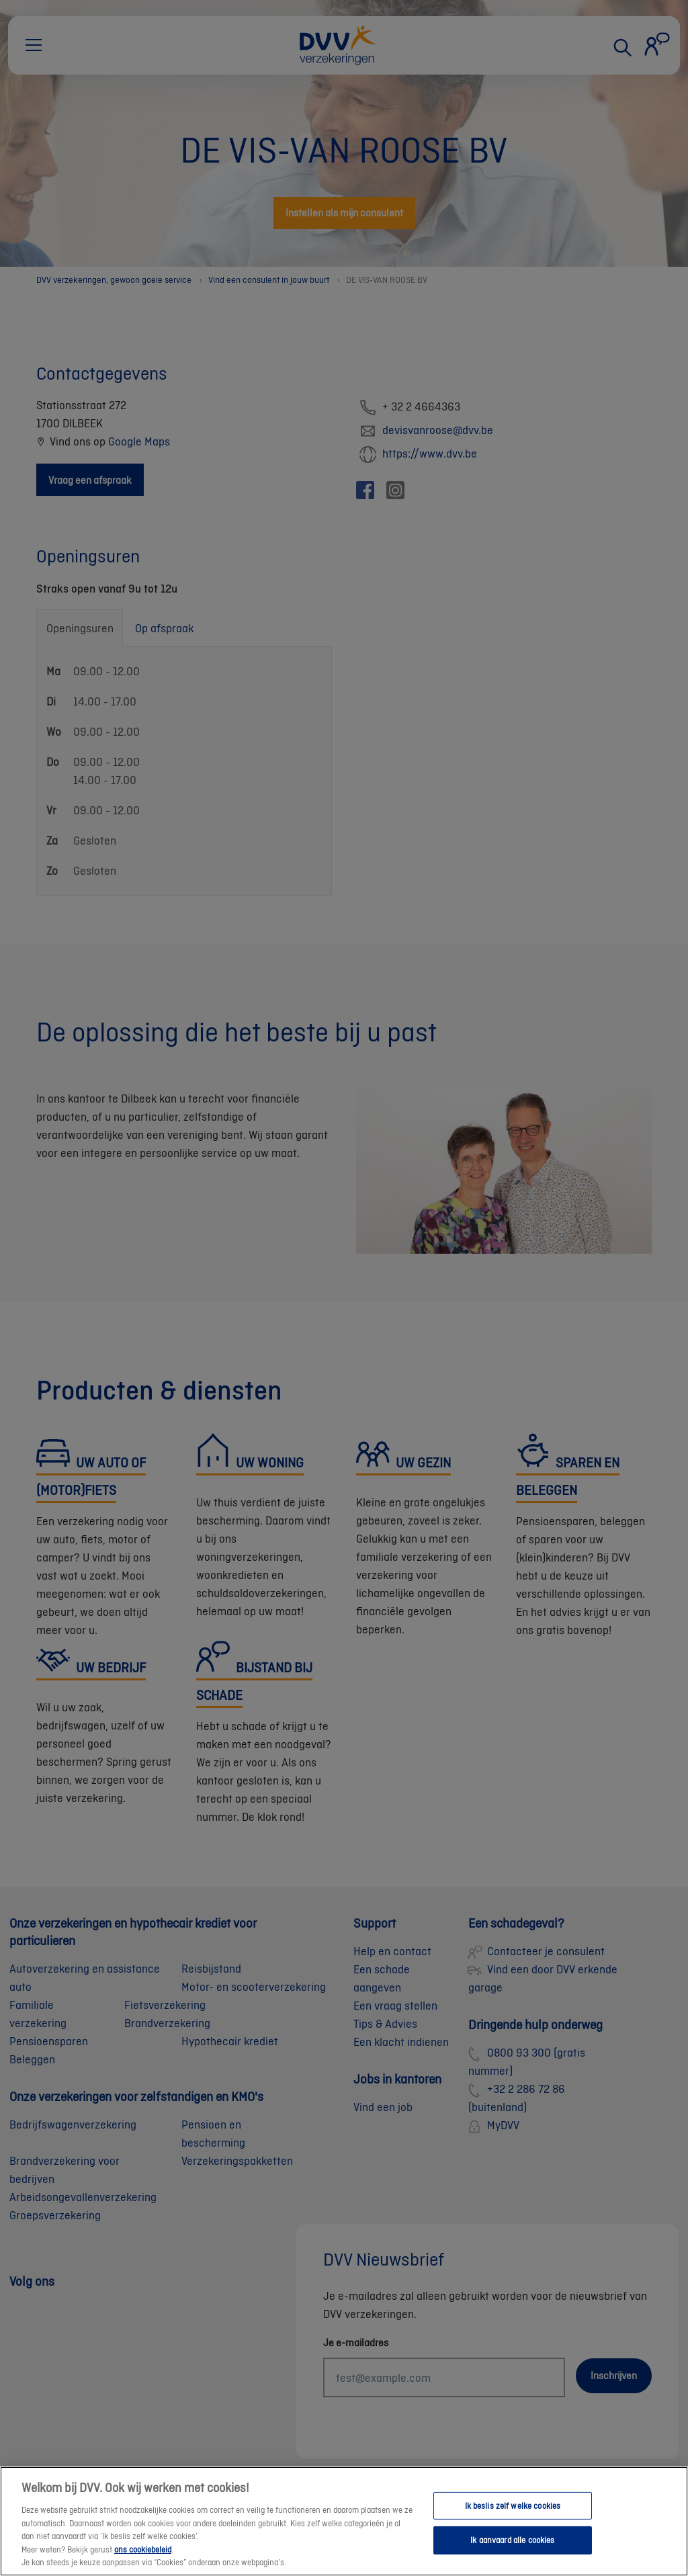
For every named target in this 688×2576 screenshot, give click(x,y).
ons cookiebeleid (142, 2561)
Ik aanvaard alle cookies (512, 2553)
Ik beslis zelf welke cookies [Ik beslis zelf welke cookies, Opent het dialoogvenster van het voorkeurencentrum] (513, 2518)
